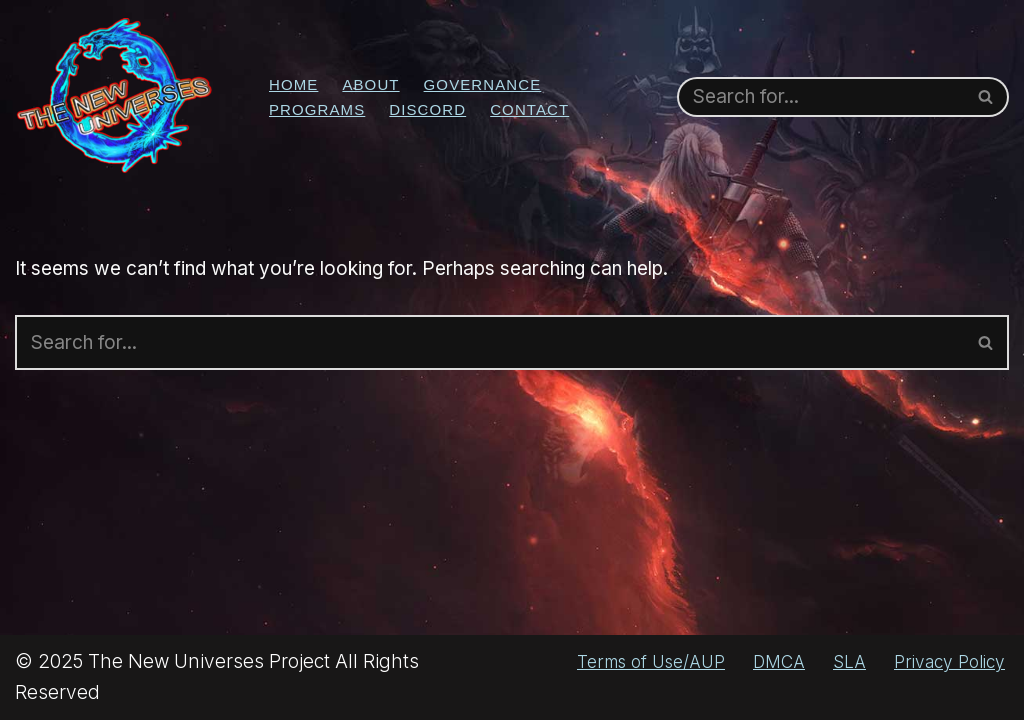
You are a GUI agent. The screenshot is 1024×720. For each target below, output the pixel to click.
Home (293, 84)
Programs (317, 109)
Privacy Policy (949, 661)
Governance (483, 84)
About (370, 84)
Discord (427, 109)
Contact (529, 109)
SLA (849, 661)
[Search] (820, 97)
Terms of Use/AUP (651, 661)
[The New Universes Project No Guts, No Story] (115, 96)
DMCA (779, 661)
